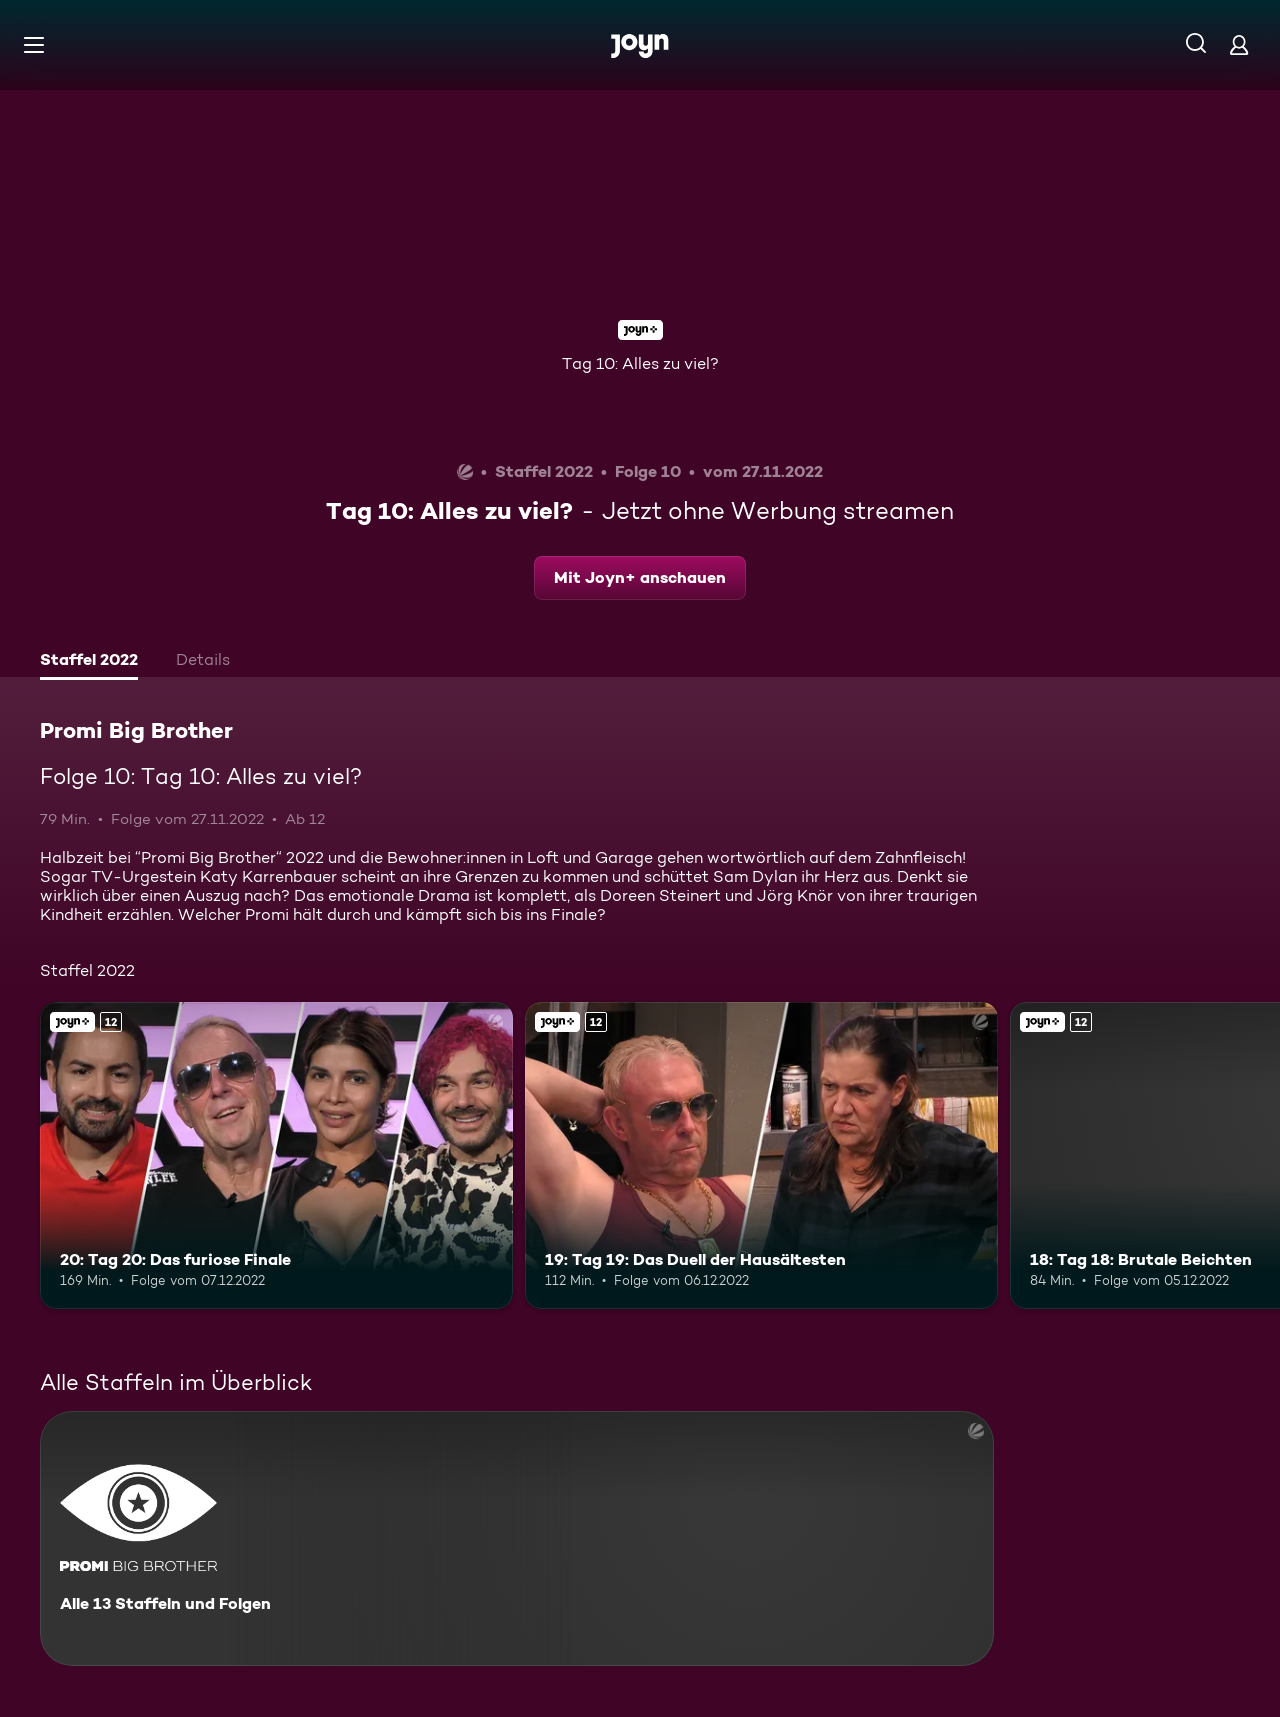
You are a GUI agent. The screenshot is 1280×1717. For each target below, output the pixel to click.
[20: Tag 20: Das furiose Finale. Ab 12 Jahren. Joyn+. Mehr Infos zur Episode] (276, 1155)
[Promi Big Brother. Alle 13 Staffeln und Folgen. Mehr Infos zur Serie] (517, 1538)
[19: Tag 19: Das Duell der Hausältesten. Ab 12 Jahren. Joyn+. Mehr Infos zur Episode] (761, 1155)
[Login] (1239, 44)
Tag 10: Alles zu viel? (640, 363)
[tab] (89, 662)
